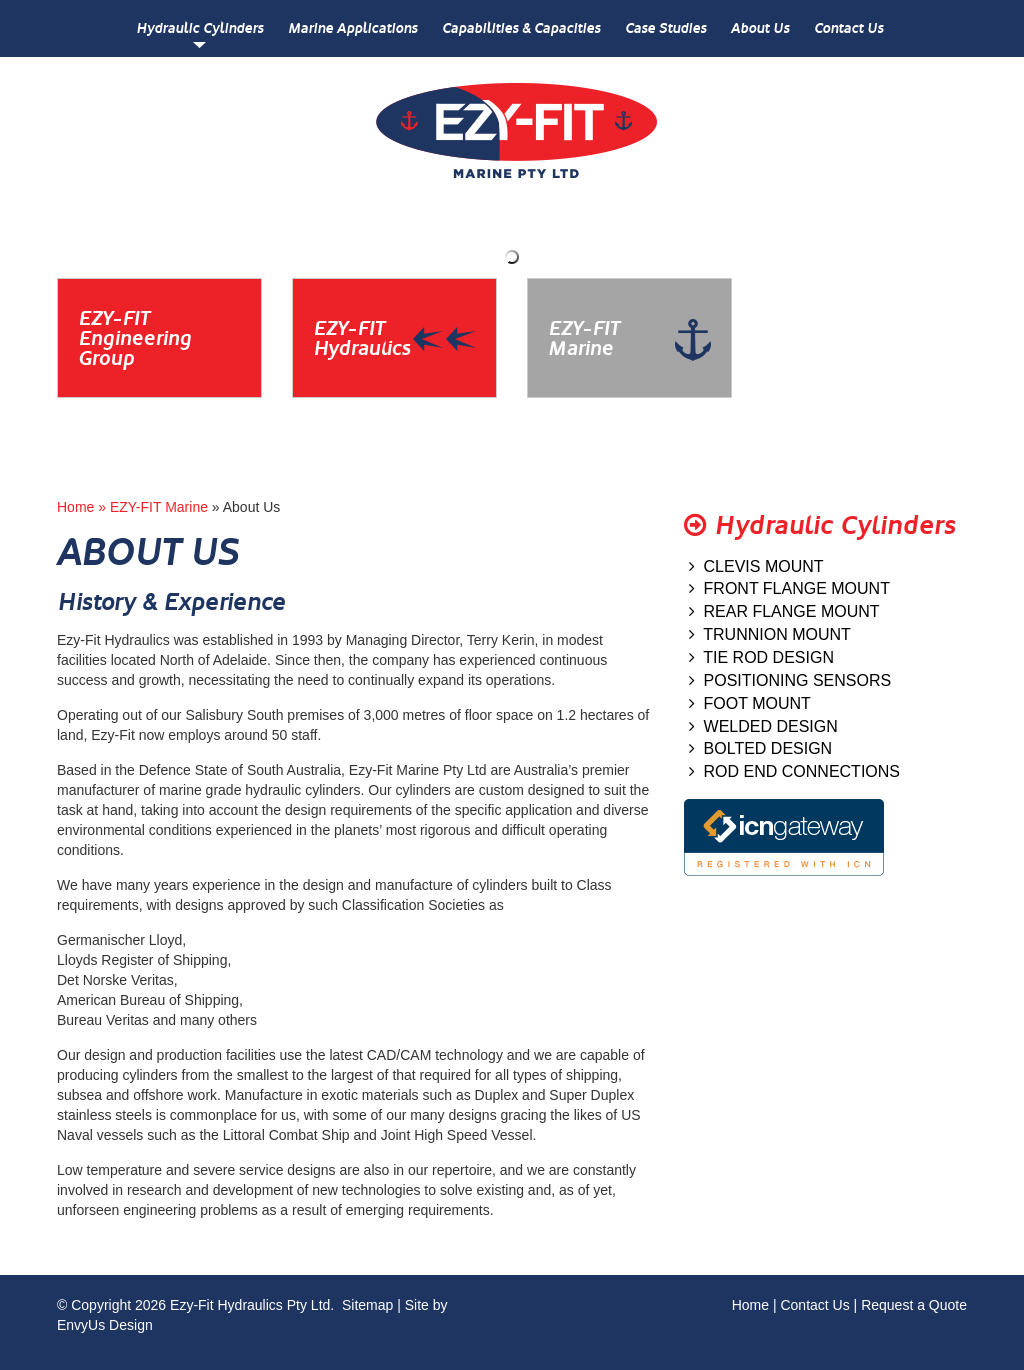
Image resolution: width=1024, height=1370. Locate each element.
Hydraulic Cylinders (199, 28)
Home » (83, 507)
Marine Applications (352, 28)
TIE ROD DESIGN (761, 657)
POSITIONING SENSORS (790, 680)
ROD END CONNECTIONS (794, 771)
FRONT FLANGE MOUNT (789, 588)
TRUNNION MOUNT (770, 634)
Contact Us (848, 28)
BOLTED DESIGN (761, 748)
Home (750, 1305)
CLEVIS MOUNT (756, 566)
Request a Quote (914, 1305)
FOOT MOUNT (750, 703)
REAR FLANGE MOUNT (784, 611)
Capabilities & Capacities (521, 28)
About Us (760, 28)
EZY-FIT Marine (159, 507)
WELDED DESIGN (763, 726)
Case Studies (665, 28)
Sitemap (367, 1305)
